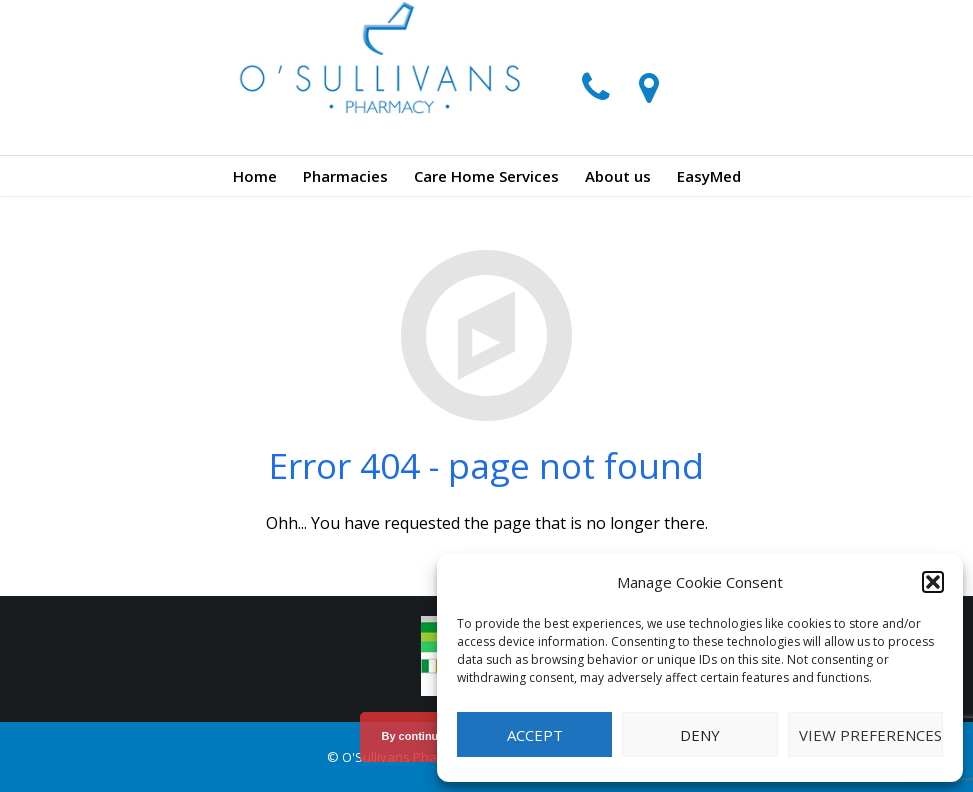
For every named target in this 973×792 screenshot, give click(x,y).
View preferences (870, 735)
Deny (700, 735)
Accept (535, 735)
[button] (933, 582)
